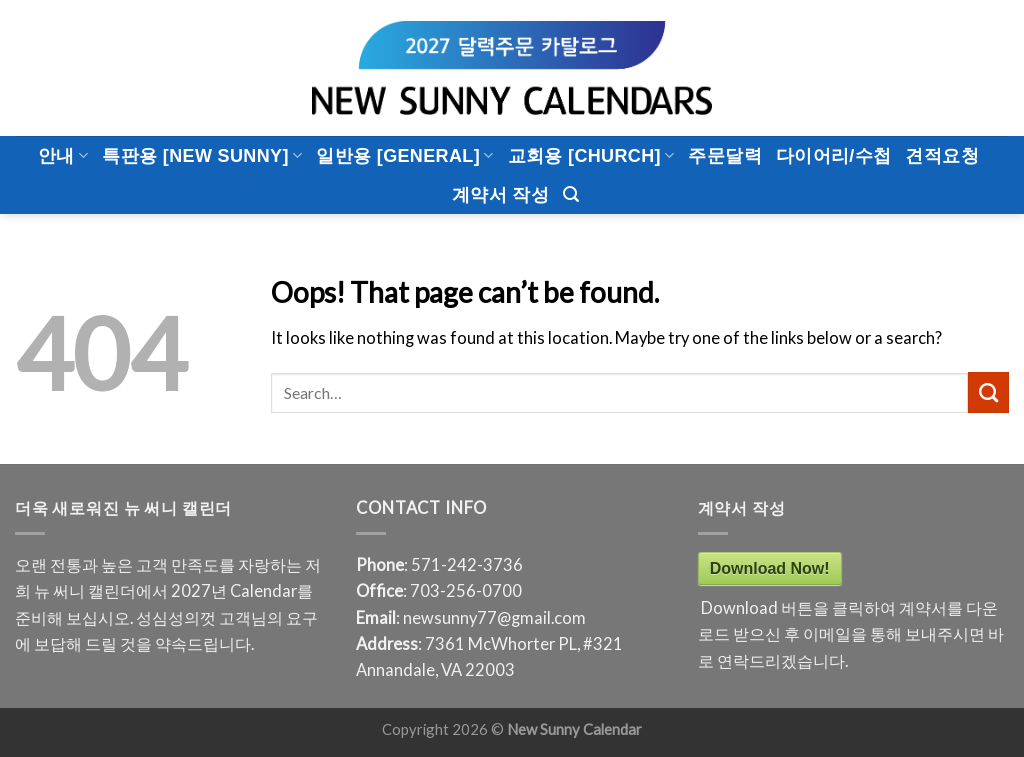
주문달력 (724, 156)
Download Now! (770, 568)
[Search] (571, 194)
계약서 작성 (500, 195)
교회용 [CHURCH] (591, 156)
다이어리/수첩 (834, 156)
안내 (63, 156)
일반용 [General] (404, 156)
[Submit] (988, 392)
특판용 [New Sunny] (202, 156)
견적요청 (941, 156)
